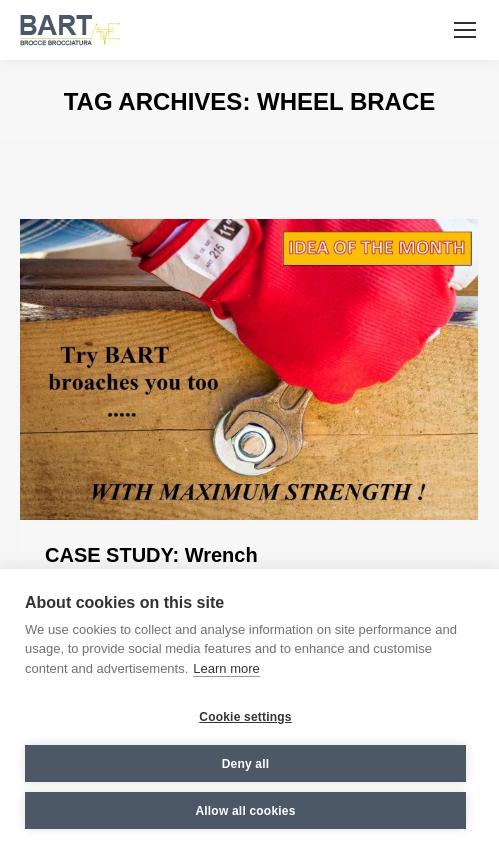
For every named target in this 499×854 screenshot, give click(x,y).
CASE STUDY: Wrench (151, 555)
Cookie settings (245, 717)
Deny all (246, 764)
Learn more (226, 668)
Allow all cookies (245, 811)
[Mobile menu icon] (465, 30)
